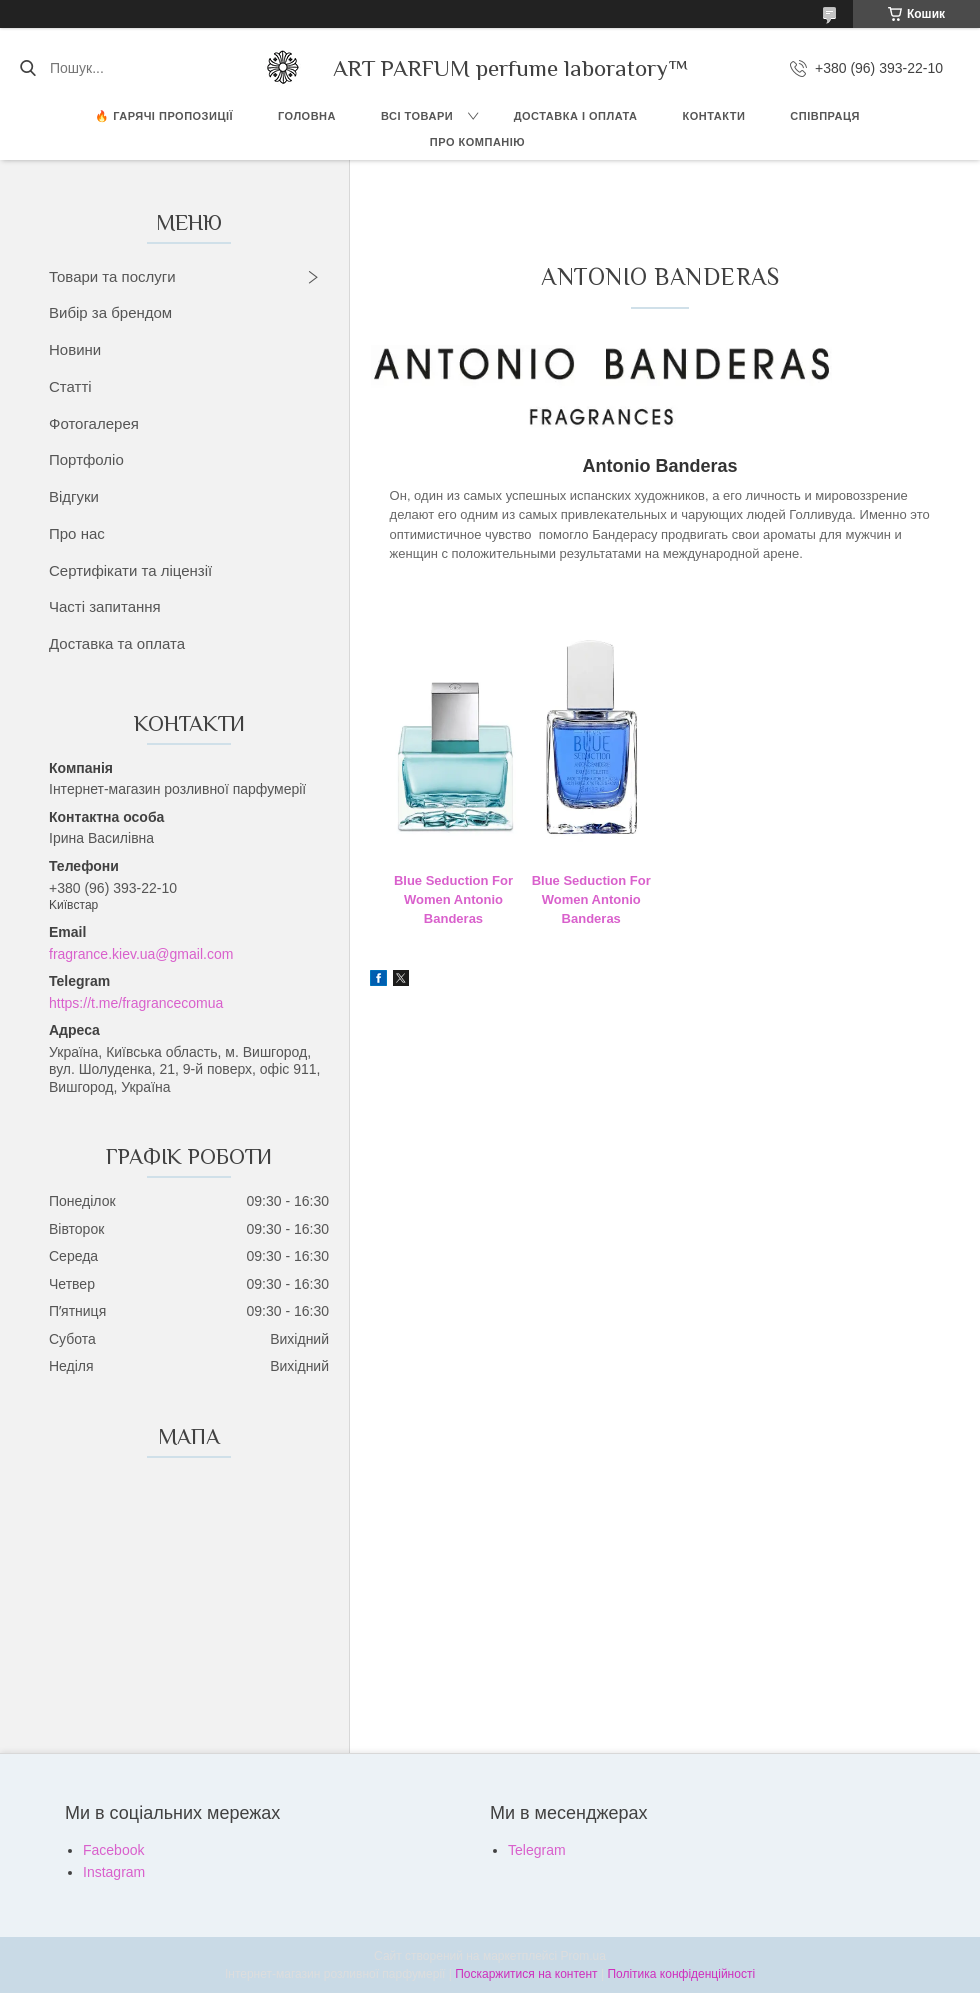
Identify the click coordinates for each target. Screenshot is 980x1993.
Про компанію (477, 142)
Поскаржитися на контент (526, 1974)
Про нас (77, 533)
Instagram (114, 1872)
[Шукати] (27, 68)
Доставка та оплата (117, 643)
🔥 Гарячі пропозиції (164, 116)
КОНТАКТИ (714, 116)
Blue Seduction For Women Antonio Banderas (453, 900)
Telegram (537, 1850)
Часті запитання (105, 606)
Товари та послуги (112, 276)
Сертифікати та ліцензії (130, 570)
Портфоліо (86, 459)
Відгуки (74, 496)
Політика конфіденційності (681, 1974)
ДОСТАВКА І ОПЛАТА (576, 116)
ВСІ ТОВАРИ (417, 116)
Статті (70, 386)
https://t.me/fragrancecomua (136, 1003)
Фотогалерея (94, 423)
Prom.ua (583, 1956)
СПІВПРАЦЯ (825, 116)
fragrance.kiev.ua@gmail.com (141, 954)
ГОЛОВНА (307, 116)
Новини (75, 349)
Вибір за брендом (110, 312)
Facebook (113, 1850)
